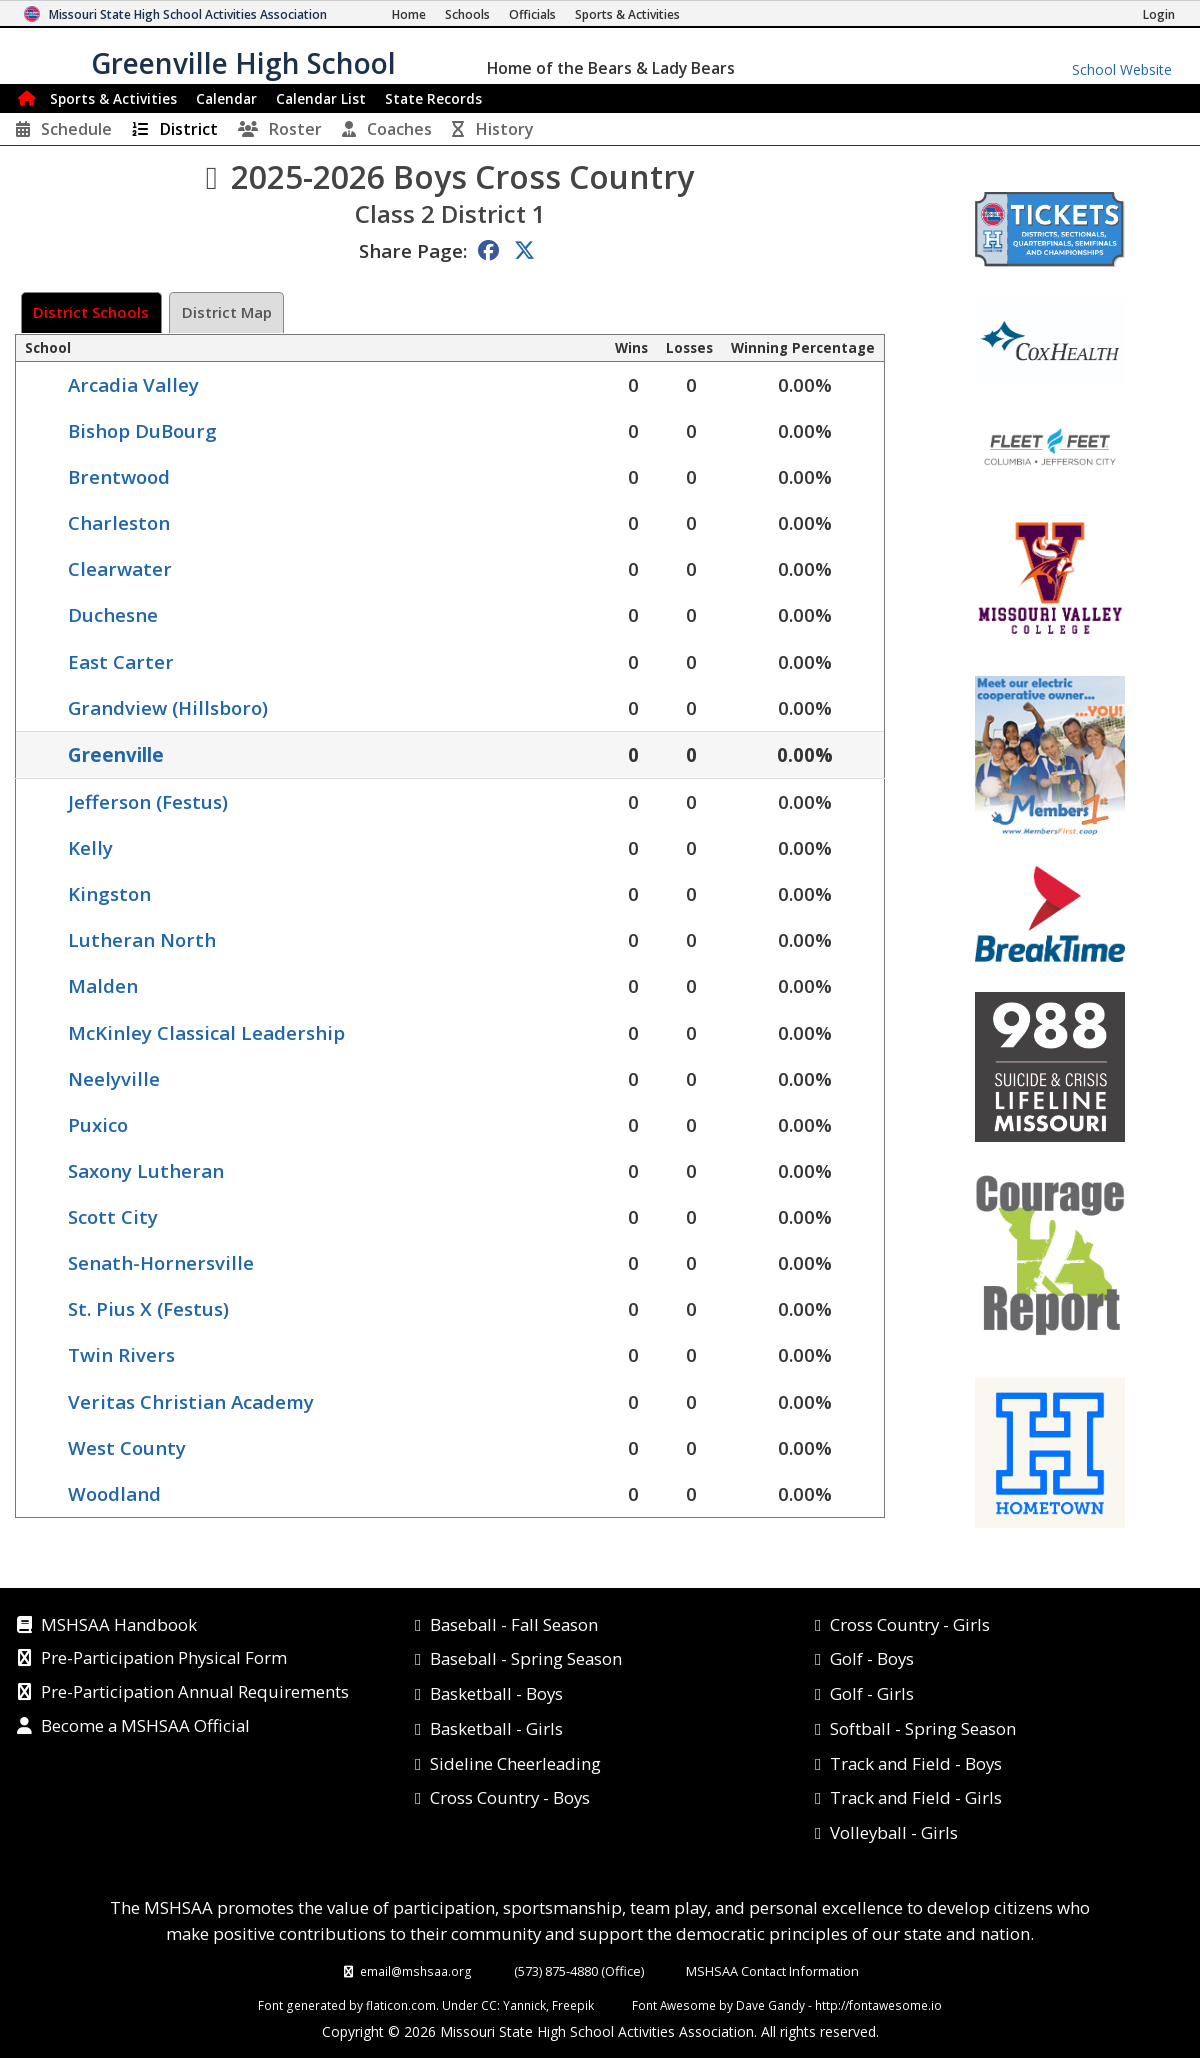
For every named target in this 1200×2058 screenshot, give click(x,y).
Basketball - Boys (496, 1693)
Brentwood (119, 476)
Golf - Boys (872, 1658)
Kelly (90, 847)
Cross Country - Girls (910, 1624)
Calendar (226, 98)
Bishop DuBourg (142, 430)
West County (127, 1447)
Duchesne (113, 614)
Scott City (113, 1216)
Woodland (114, 1493)
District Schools (91, 312)
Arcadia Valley (133, 384)
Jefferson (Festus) (148, 801)
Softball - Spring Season (923, 1728)
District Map (227, 312)
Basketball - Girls (496, 1728)
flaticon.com (401, 2005)
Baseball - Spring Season (526, 1658)
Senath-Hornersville (161, 1262)
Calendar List (321, 98)
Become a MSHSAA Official (145, 1727)
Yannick (524, 2005)
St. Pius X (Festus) (148, 1308)
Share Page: (413, 250)
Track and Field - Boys (916, 1763)
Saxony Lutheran (146, 1170)
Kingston (109, 893)
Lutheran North (142, 939)
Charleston (119, 522)
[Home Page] (409, 14)
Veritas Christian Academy (191, 1401)
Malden (103, 985)
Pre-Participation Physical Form (164, 1659)
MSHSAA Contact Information (772, 1971)
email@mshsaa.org (416, 1971)
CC (489, 2005)
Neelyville (114, 1078)
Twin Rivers (121, 1354)
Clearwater (120, 568)
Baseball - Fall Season (514, 1624)
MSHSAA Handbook (119, 1626)
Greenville (116, 754)
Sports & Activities (113, 98)
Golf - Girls (872, 1693)
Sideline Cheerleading (515, 1763)
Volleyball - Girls (894, 1832)
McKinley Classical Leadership (206, 1032)
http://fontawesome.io (878, 2005)
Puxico (98, 1124)
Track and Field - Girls (916, 1797)
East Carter (121, 661)
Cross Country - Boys (510, 1797)
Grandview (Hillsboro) (168, 707)
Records (433, 98)
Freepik (573, 2005)
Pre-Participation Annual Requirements (195, 1693)
